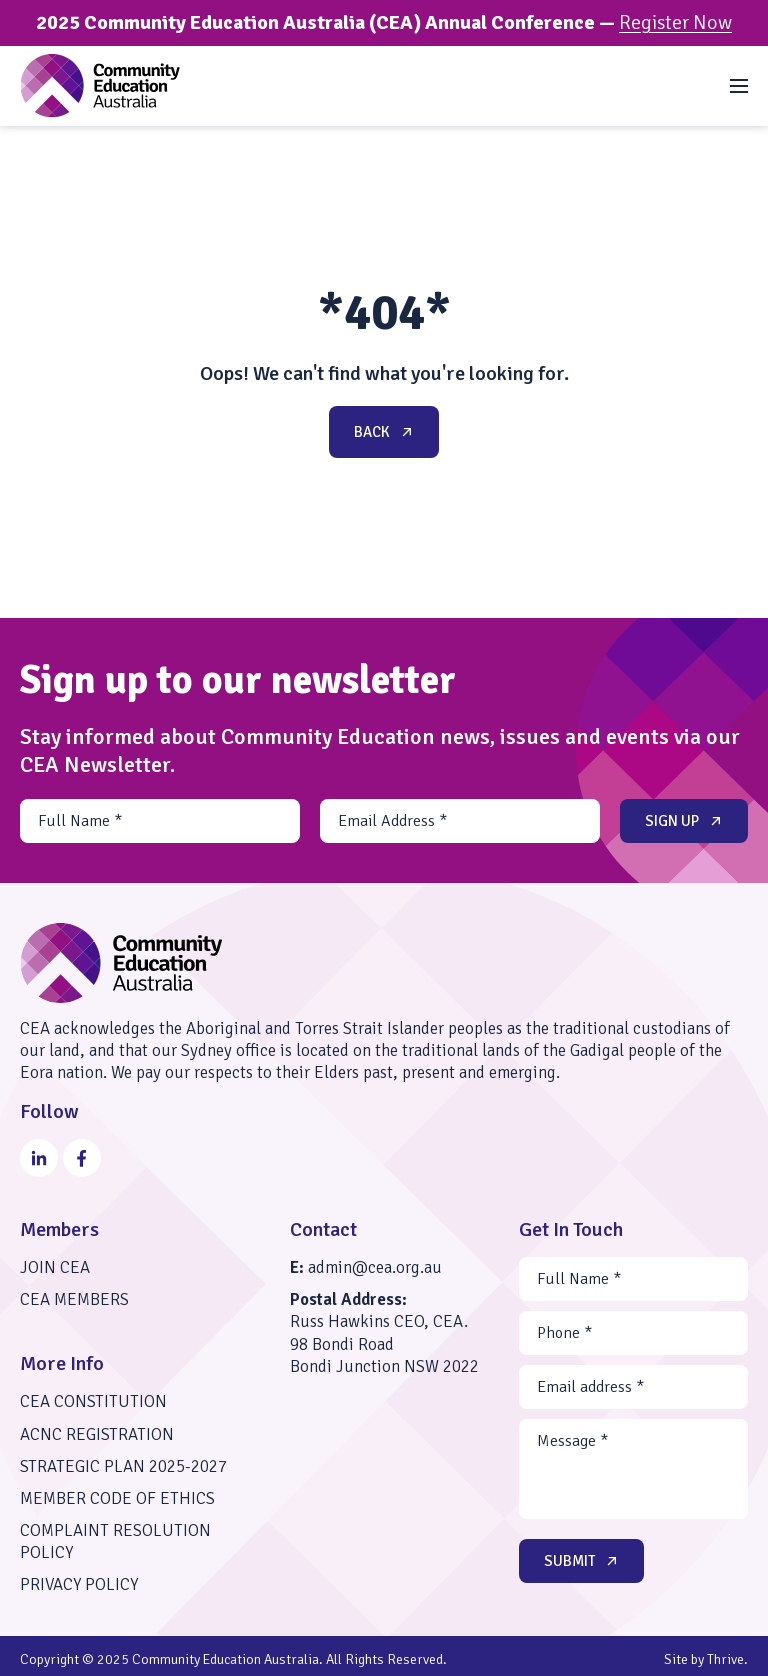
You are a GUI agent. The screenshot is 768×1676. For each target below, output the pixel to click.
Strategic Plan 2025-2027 (123, 1466)
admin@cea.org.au (375, 1267)
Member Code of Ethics (117, 1498)
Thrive (725, 1659)
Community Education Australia (225, 1659)
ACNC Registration (97, 1434)
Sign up (685, 821)
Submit (583, 1561)
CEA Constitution (93, 1401)
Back (385, 432)
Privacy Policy (79, 1584)
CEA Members (74, 1299)
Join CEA (55, 1267)
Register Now (675, 22)
